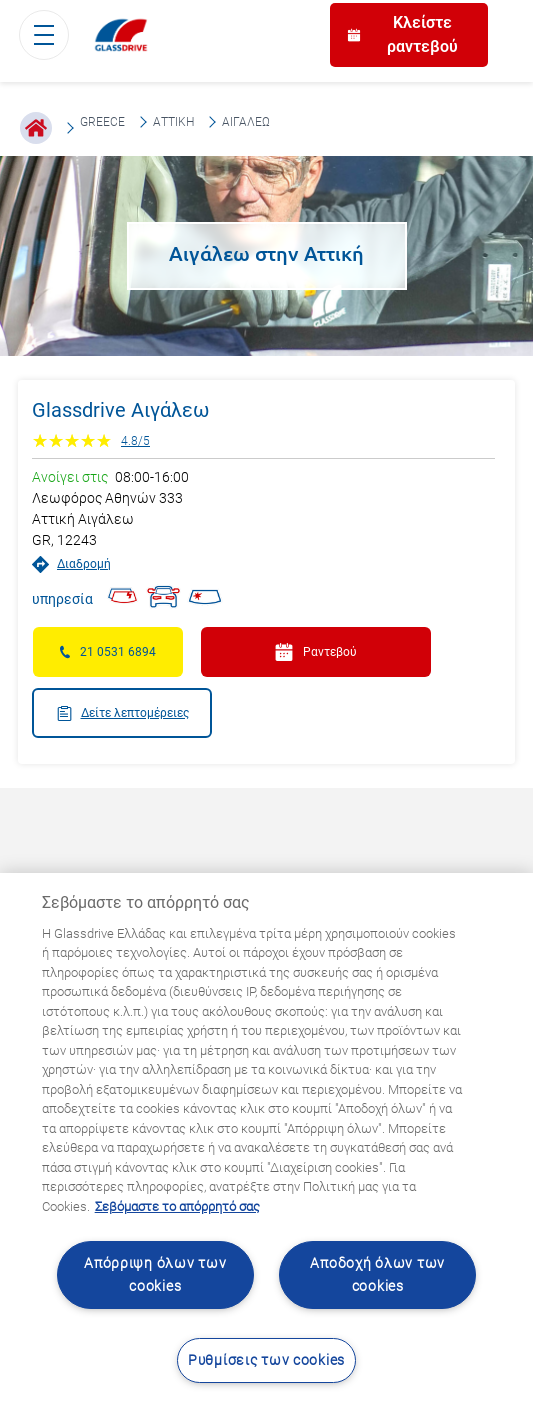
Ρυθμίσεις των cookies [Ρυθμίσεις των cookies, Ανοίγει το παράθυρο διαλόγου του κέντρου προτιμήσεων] (266, 1360)
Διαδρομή (71, 564)
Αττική (173, 122)
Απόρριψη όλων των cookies (155, 1275)
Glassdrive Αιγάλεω (120, 410)
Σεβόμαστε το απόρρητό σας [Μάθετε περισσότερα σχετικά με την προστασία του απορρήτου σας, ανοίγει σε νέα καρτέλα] (177, 1206)
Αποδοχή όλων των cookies (377, 1275)
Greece (102, 122)
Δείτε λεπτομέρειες (122, 713)
